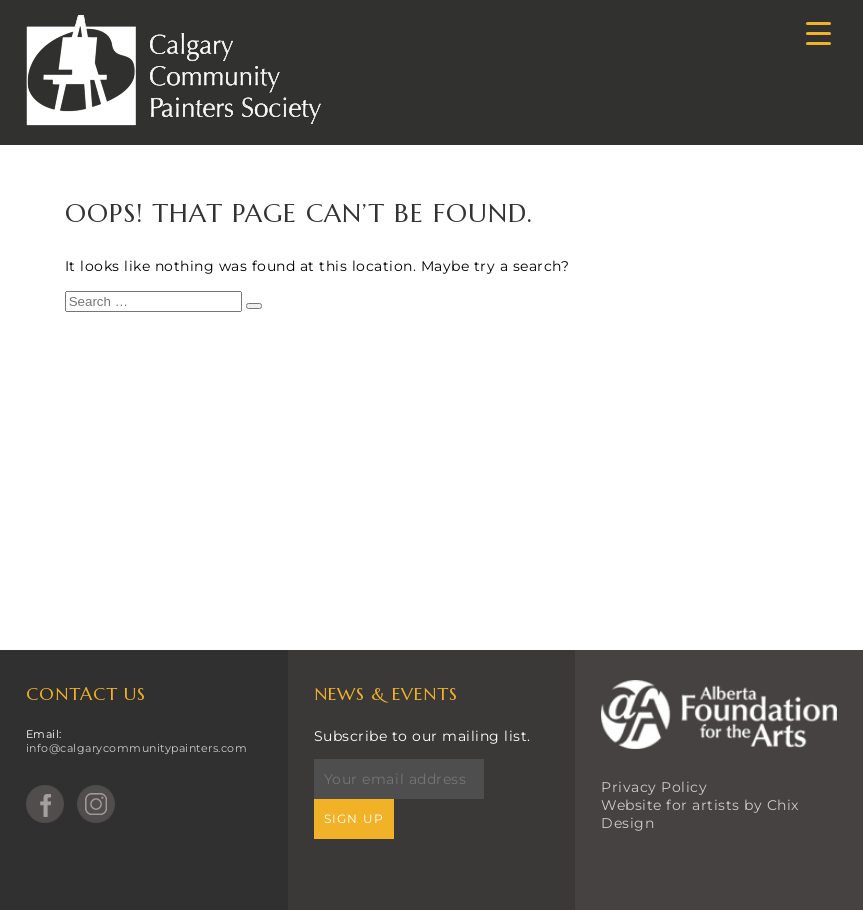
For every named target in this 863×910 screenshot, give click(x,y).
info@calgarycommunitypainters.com (137, 748)
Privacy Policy (654, 787)
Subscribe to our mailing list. (422, 736)
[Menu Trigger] (818, 32)
